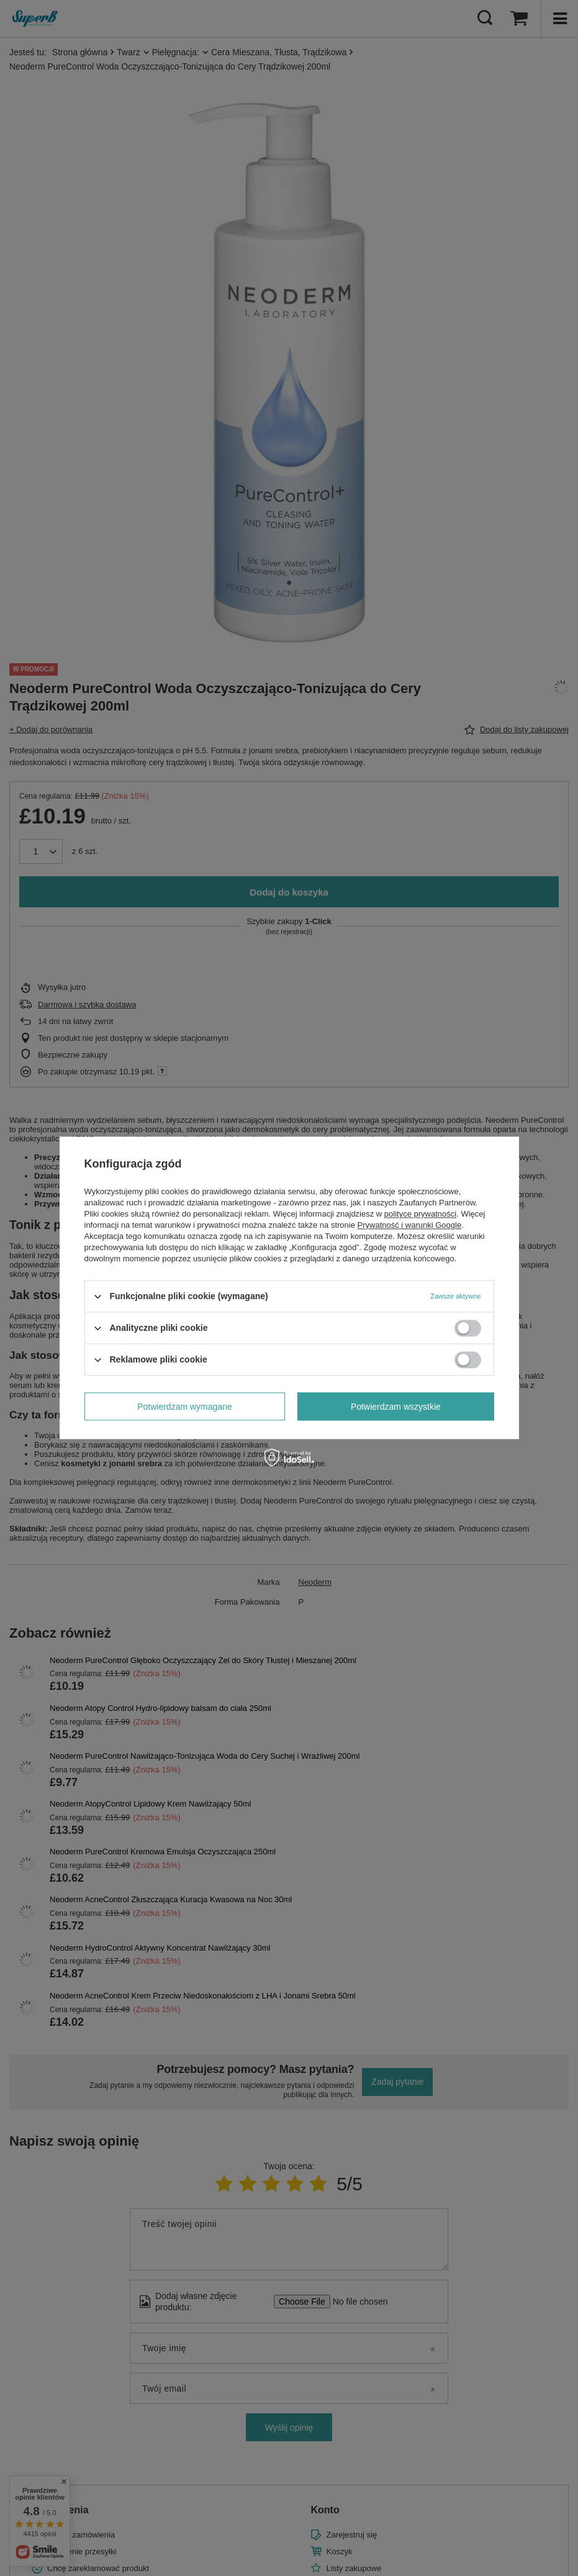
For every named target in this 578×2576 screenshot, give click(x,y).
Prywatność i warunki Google (410, 1225)
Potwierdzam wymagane (184, 1407)
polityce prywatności (420, 1213)
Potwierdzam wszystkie (396, 1407)
